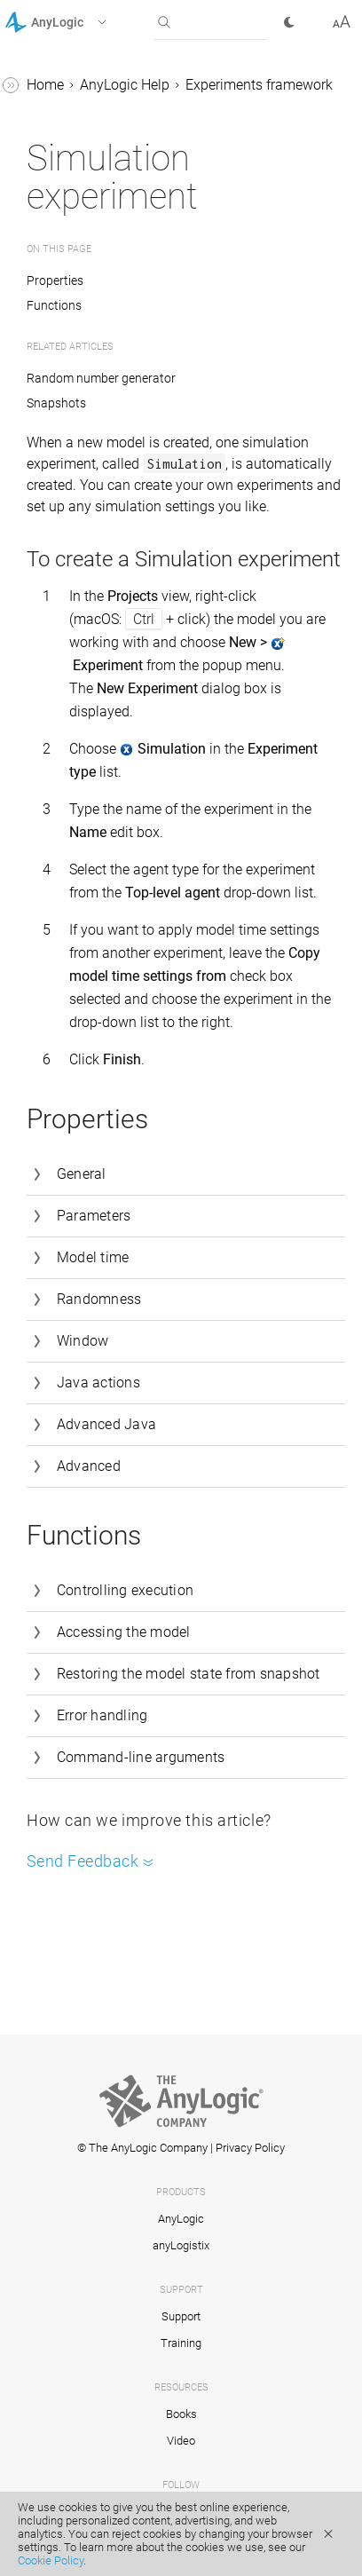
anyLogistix (181, 2245)
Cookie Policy (50, 2560)
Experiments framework (259, 84)
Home (45, 84)
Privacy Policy (250, 2147)
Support (181, 2316)
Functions (54, 305)
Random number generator (101, 378)
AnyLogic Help (124, 84)
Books (181, 2414)
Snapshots (56, 403)
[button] (78, 22)
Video (181, 2440)
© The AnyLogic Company (142, 2147)
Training (181, 2343)
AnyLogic (181, 2218)
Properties (56, 280)
